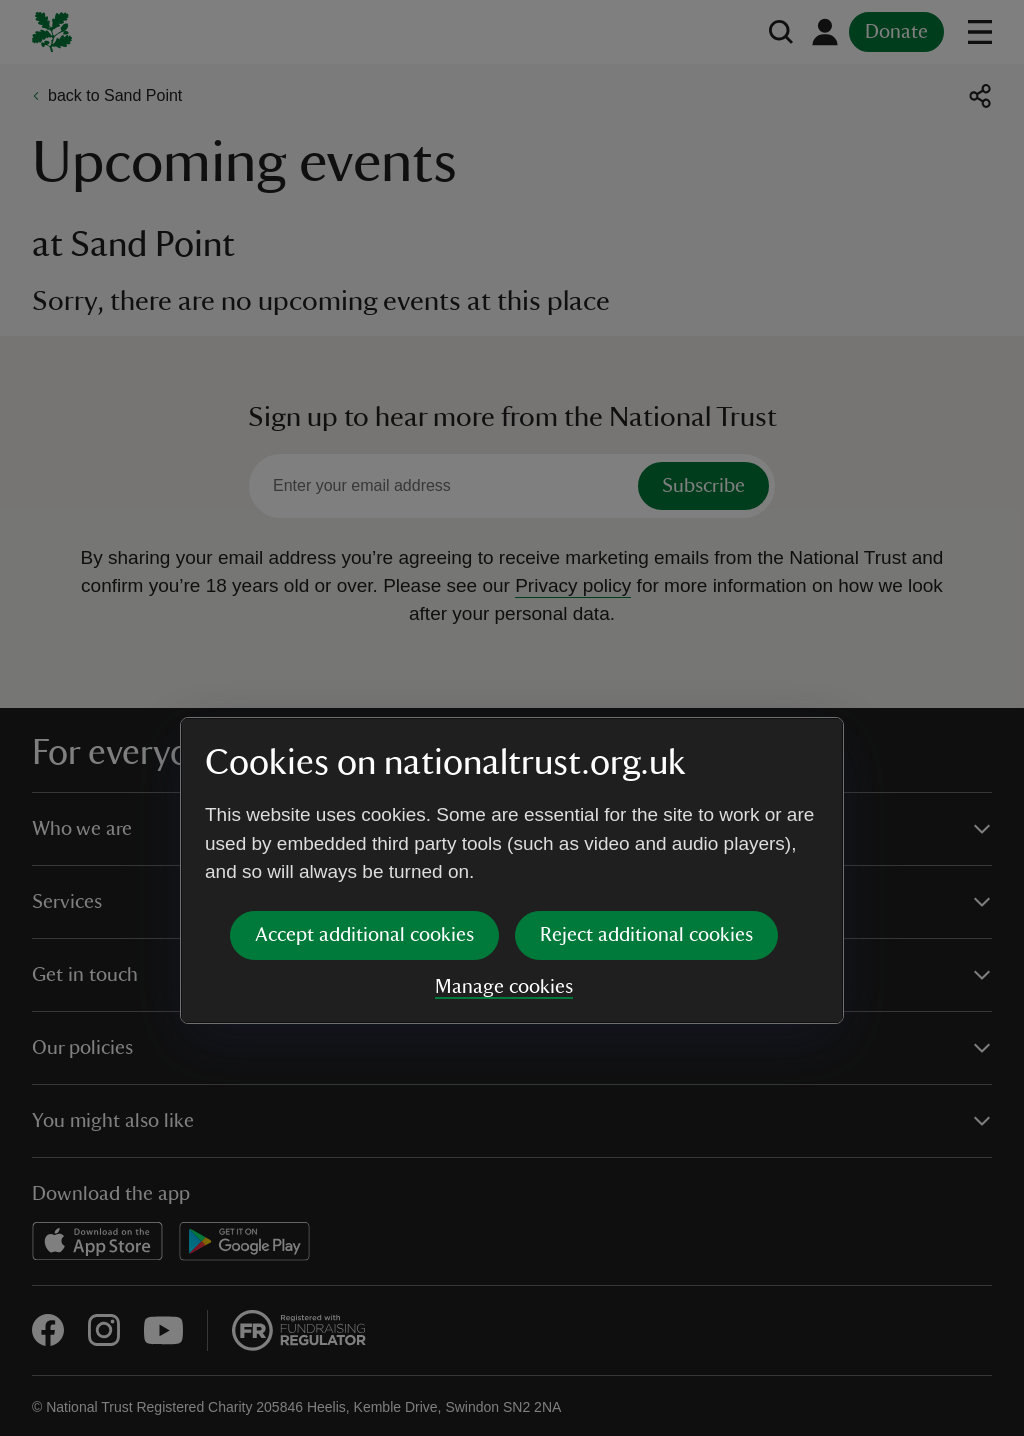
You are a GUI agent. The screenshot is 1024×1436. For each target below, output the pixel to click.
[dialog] (512, 717)
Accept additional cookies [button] (364, 782)
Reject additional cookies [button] (646, 782)
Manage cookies (504, 834)
